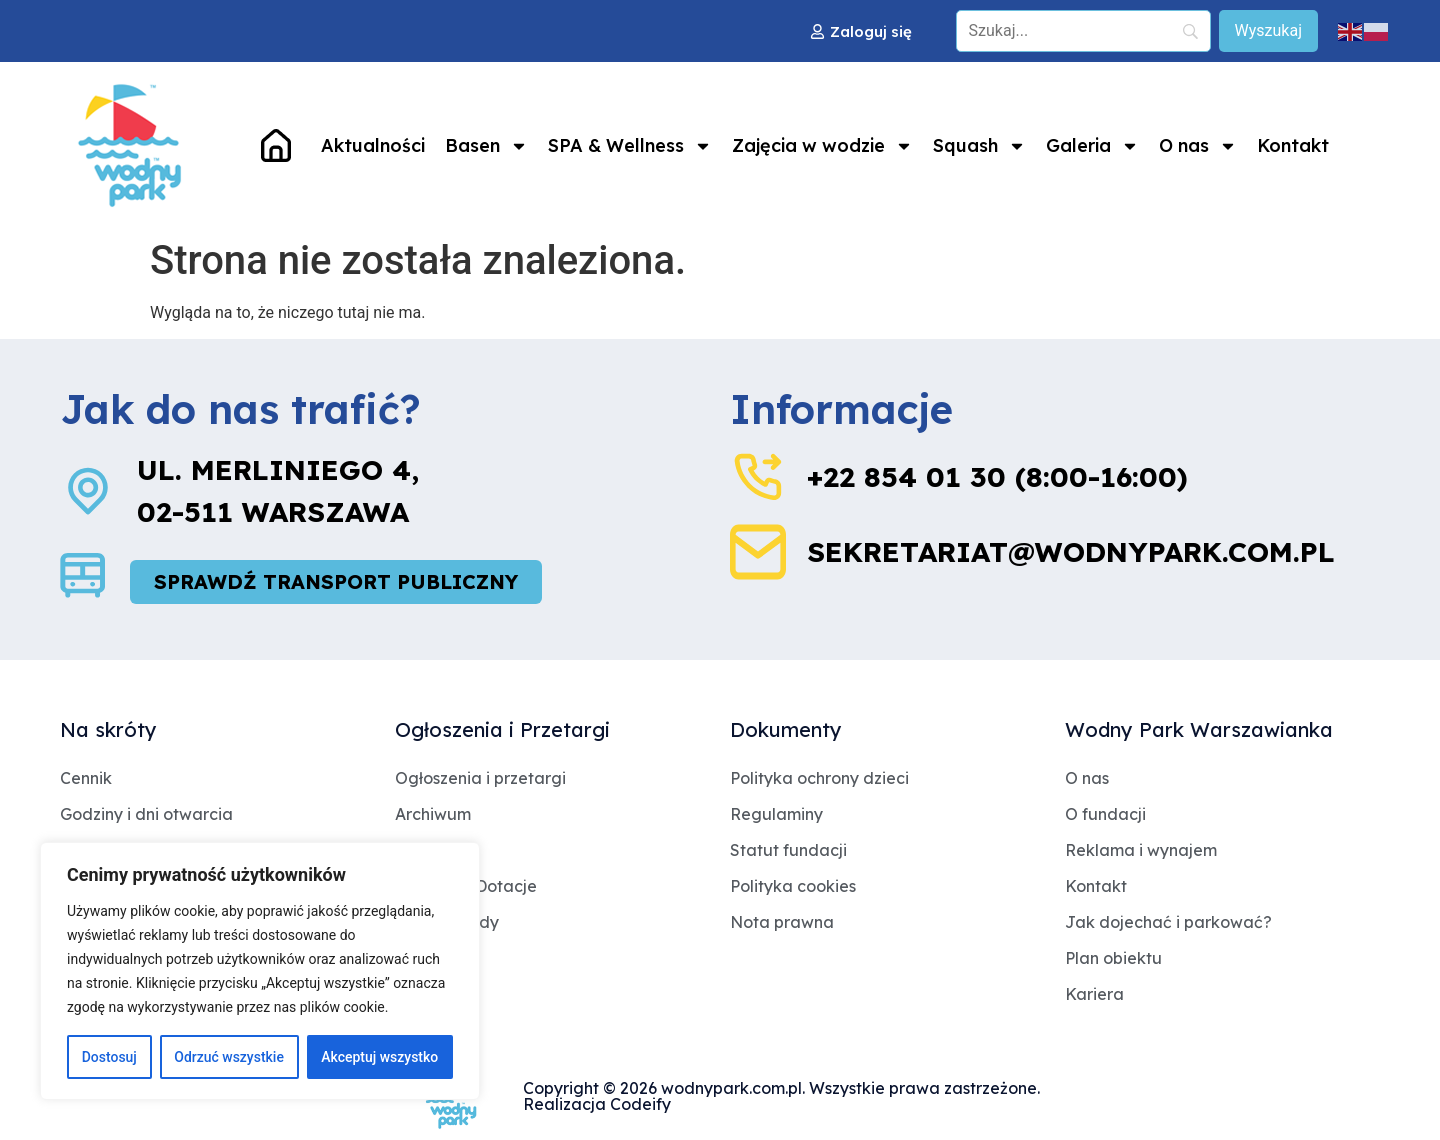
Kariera (1094, 994)
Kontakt (1293, 145)
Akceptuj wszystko (379, 1057)
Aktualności (373, 145)
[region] (260, 971)
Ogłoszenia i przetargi (480, 778)
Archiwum (433, 814)
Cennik (86, 778)
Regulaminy (776, 814)
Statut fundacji (788, 850)
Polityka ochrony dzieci (819, 778)
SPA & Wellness (630, 146)
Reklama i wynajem (1141, 850)
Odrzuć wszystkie (229, 1057)
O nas (1198, 146)
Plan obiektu (1113, 958)
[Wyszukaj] (1268, 31)
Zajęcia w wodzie (822, 146)
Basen (486, 146)
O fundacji (1105, 814)
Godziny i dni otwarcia (146, 814)
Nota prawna (782, 922)
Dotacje (426, 850)
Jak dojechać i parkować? (1168, 922)
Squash (979, 146)
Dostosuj (109, 1057)
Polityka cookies (793, 886)
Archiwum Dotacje (466, 886)
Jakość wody (447, 922)
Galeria (1092, 146)
